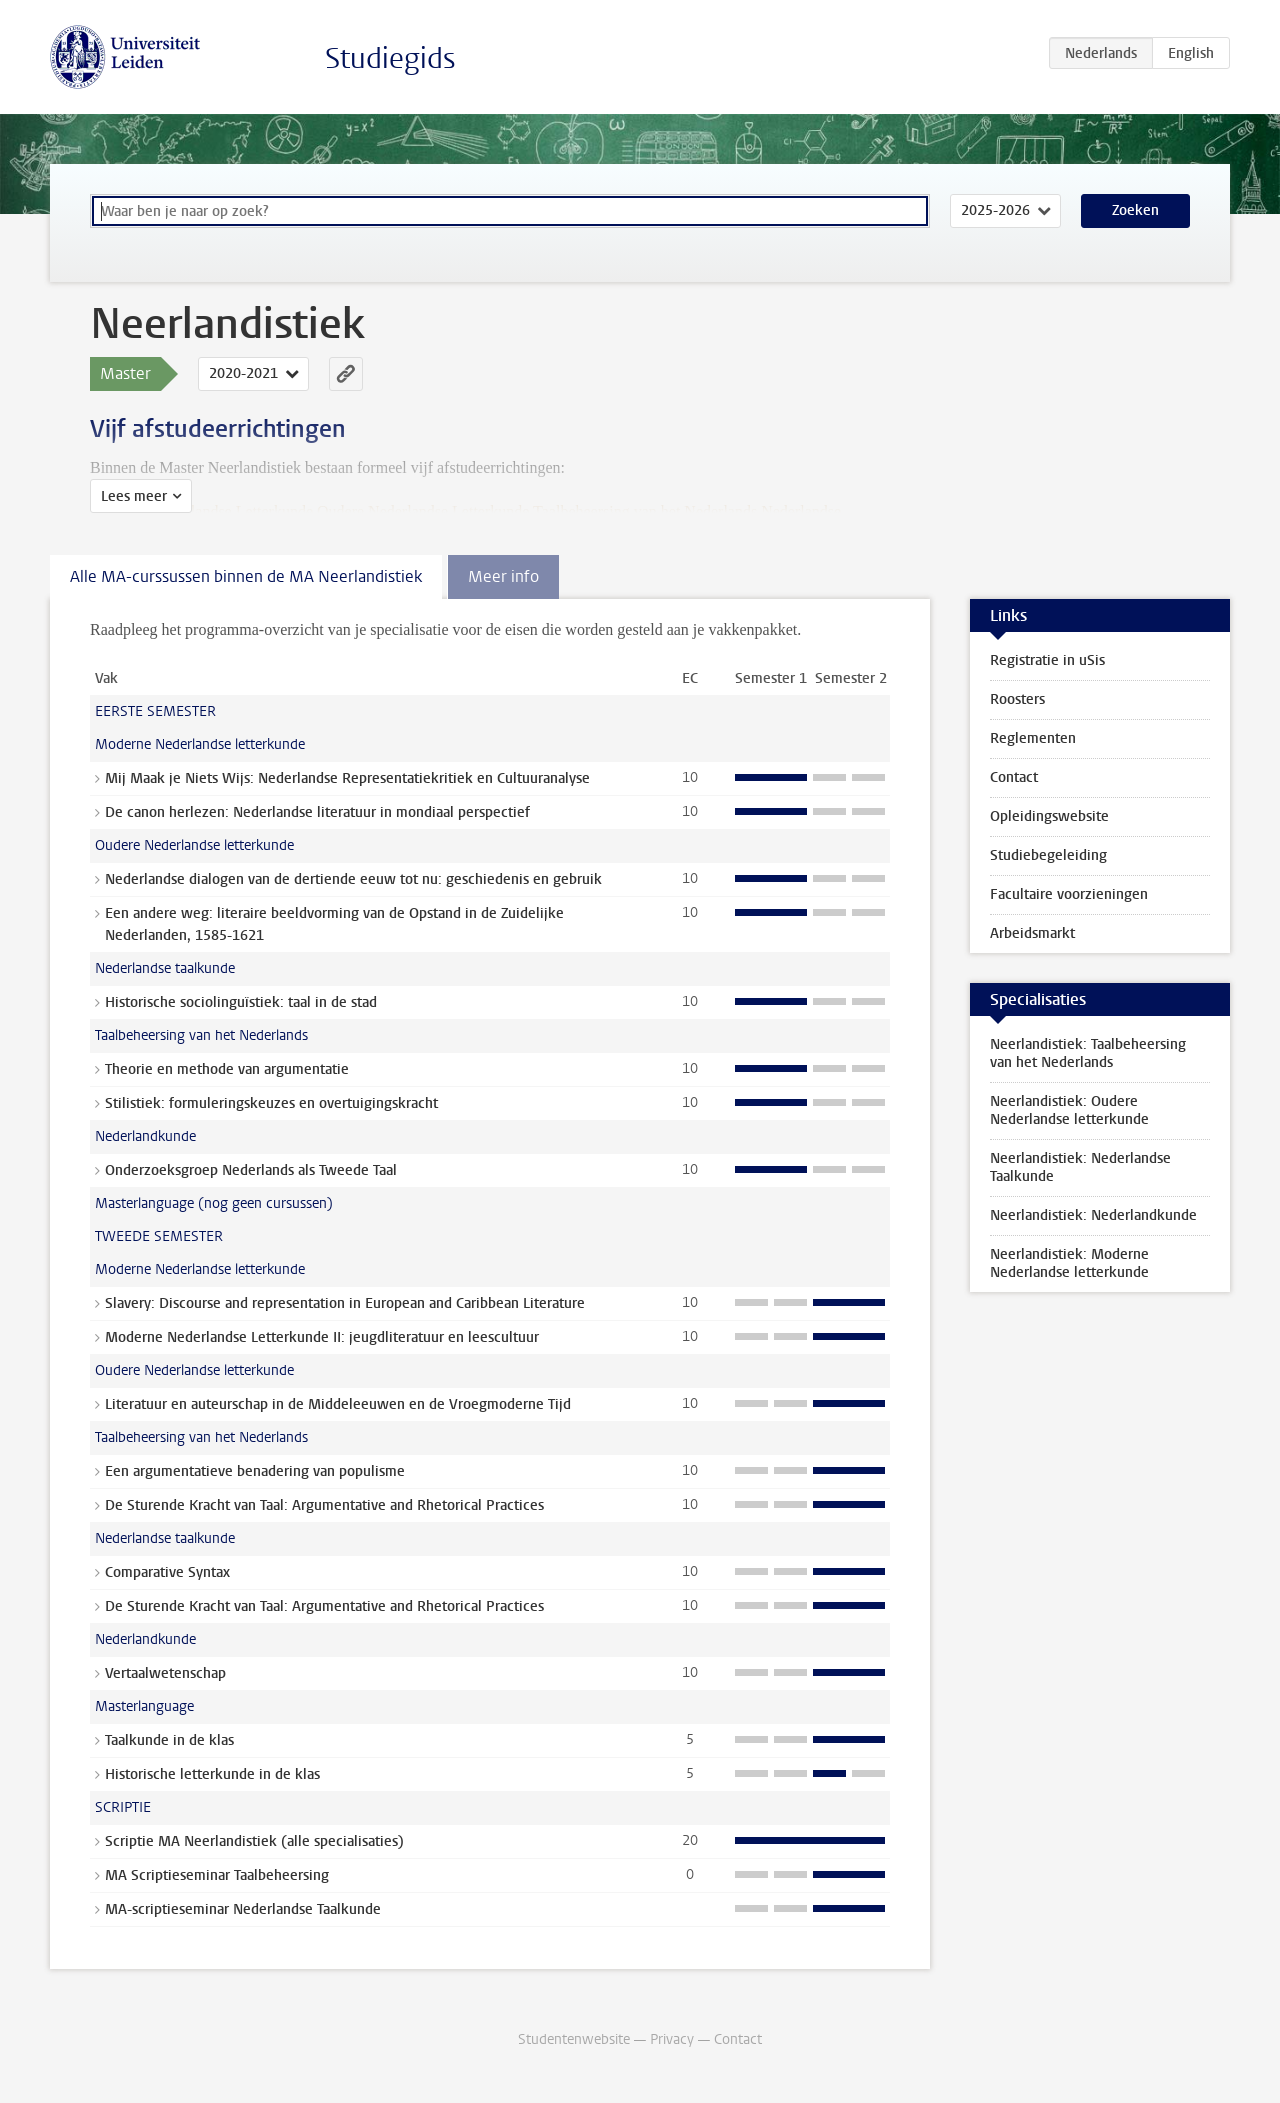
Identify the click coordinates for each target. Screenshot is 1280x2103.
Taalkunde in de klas (169, 1740)
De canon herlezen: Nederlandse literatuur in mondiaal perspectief (317, 812)
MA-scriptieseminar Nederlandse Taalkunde (243, 1909)
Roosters (1017, 699)
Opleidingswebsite (1049, 816)
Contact (1014, 777)
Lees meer (134, 496)
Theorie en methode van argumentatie (227, 1069)
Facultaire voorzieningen (1069, 894)
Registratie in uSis (1047, 660)
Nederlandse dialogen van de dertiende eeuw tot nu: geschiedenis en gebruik (353, 879)
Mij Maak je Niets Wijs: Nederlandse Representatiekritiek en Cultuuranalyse (347, 778)
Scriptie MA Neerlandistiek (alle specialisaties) (254, 1841)
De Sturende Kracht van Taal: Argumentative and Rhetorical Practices (324, 1505)
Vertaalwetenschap (165, 1673)
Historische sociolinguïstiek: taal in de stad (241, 1002)
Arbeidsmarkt (1032, 933)
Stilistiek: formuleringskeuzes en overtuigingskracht (271, 1103)
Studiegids (390, 58)
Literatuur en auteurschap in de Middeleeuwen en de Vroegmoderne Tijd (338, 1404)
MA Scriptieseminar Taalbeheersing (217, 1875)
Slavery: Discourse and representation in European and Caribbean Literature (345, 1303)
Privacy (672, 2039)
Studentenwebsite (574, 2039)
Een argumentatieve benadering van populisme (255, 1471)
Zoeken (1135, 210)
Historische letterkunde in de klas (212, 1774)
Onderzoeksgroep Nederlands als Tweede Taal (251, 1170)
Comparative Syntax (167, 1572)
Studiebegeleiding (1048, 855)
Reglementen (1033, 738)
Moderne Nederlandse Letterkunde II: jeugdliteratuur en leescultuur (322, 1337)
